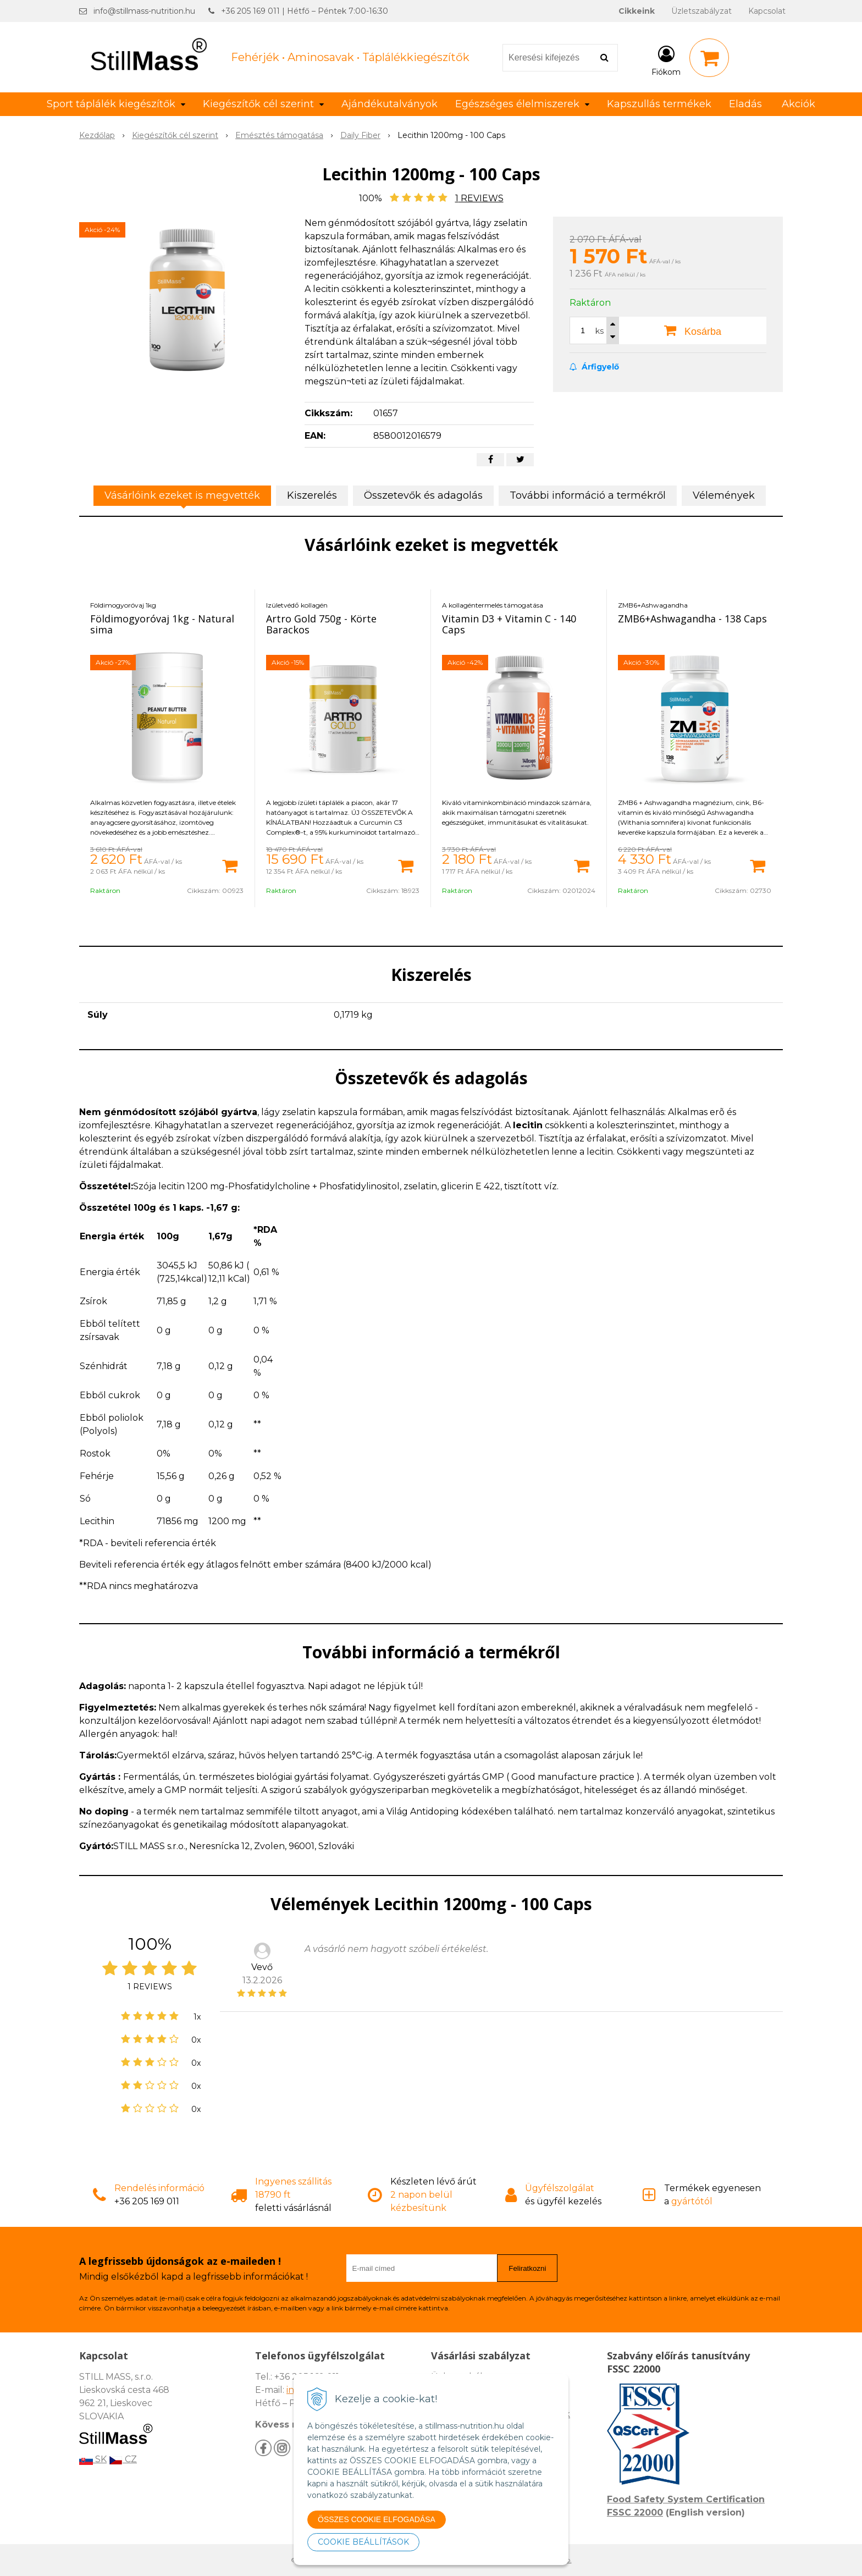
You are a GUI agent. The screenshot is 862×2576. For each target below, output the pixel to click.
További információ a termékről (588, 495)
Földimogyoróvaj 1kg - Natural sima (162, 624)
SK (93, 2459)
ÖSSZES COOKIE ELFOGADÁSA (376, 2519)
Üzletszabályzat (701, 11)
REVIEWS (479, 198)
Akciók (798, 104)
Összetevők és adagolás (423, 495)
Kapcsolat (767, 11)
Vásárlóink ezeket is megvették (182, 495)
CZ (123, 2459)
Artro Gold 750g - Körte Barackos (321, 624)
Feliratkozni (527, 2268)
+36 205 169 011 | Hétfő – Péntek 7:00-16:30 (304, 11)
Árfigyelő (594, 367)
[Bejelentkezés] (666, 60)
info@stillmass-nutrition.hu (144, 11)
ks (599, 331)
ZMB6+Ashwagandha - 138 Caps (692, 618)
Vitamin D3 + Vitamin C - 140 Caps (509, 624)
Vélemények (724, 495)
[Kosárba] (230, 865)
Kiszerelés (312, 495)
